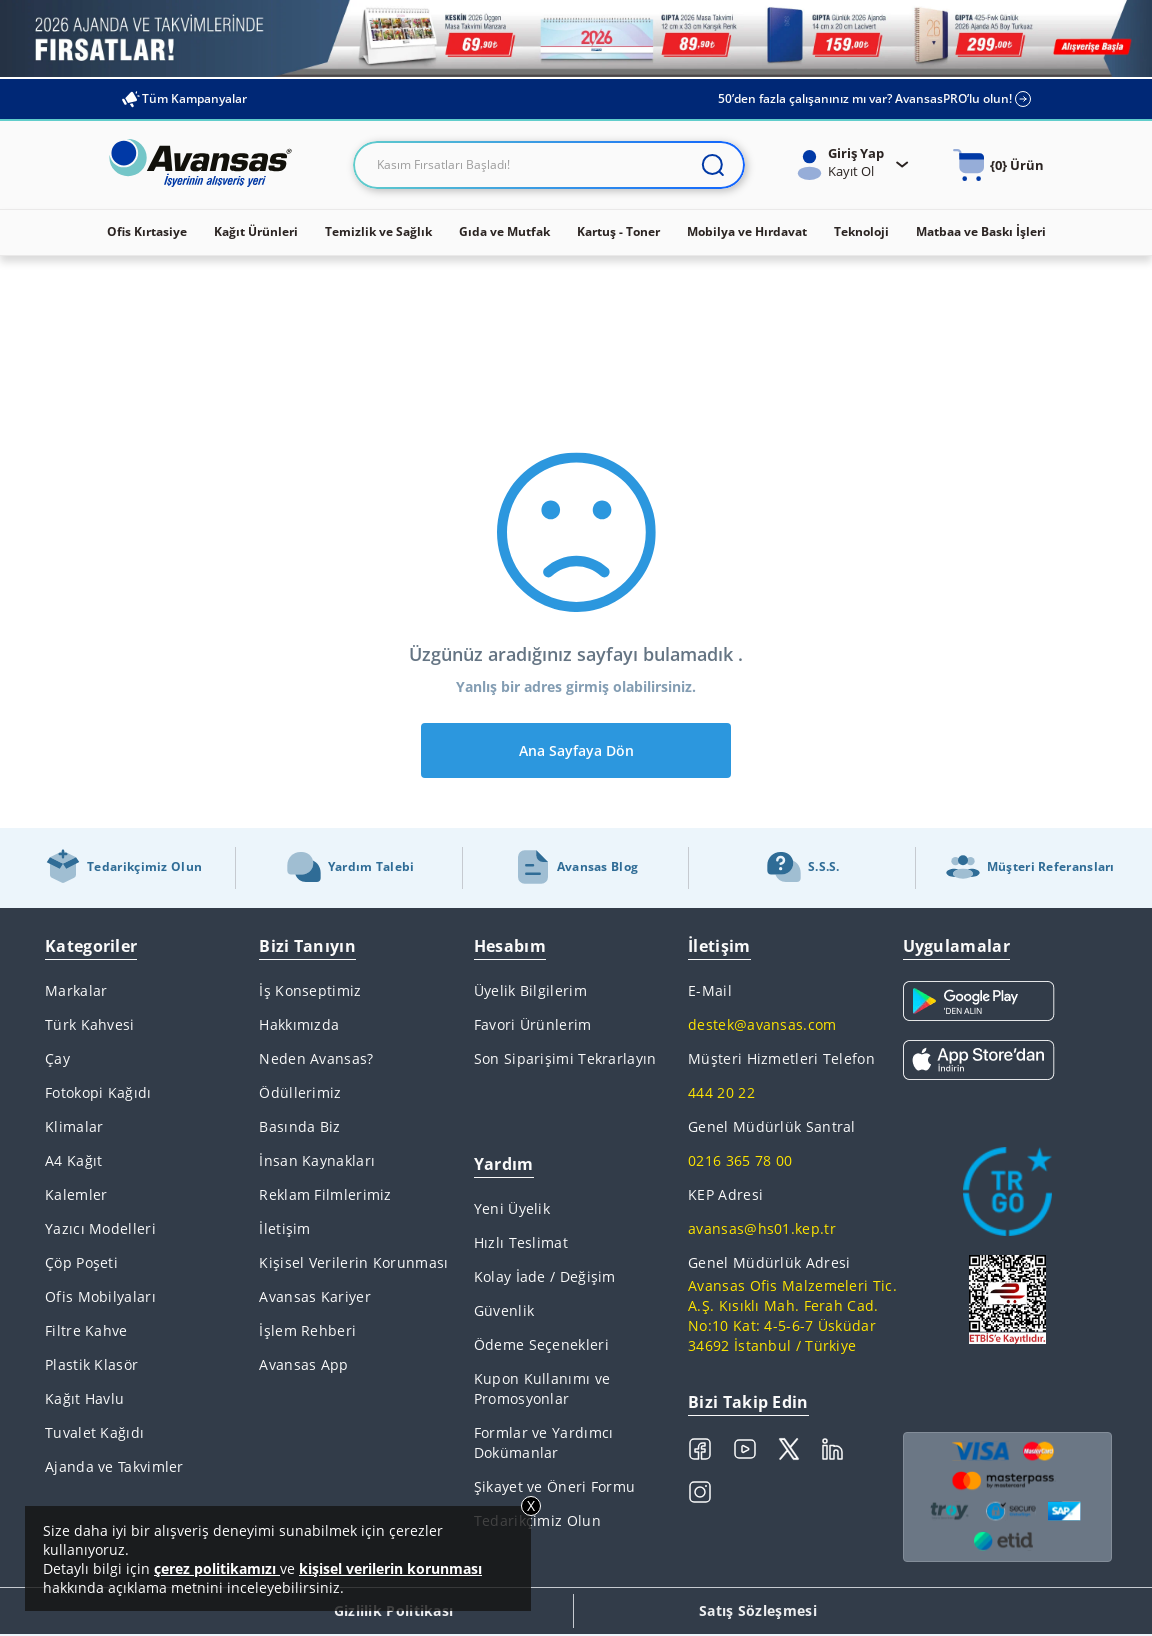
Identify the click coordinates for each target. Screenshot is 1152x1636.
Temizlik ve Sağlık (378, 231)
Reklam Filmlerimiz (325, 1194)
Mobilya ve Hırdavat (747, 231)
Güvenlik (504, 1310)
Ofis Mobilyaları (100, 1296)
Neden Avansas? (316, 1058)
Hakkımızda (299, 1024)
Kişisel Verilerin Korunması (353, 1262)
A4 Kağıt (73, 1160)
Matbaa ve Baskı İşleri (981, 231)
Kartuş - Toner (618, 231)
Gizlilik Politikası (394, 1610)
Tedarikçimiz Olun (537, 1520)
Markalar (76, 990)
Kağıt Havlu (84, 1398)
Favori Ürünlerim (533, 1024)
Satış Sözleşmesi (758, 1610)
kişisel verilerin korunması (390, 1568)
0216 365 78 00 (740, 1160)
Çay (57, 1058)
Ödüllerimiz (300, 1092)
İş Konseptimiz (310, 990)
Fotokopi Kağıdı (98, 1092)
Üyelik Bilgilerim (530, 990)
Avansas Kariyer (315, 1296)
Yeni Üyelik (512, 1208)
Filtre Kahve (86, 1330)
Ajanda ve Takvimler (114, 1466)
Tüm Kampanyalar (183, 99)
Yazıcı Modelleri (100, 1228)
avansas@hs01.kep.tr (762, 1228)
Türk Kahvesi (90, 1024)
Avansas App (303, 1364)
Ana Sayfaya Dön (576, 750)
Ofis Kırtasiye (147, 231)
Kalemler (76, 1194)
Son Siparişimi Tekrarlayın (565, 1058)
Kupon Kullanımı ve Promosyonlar (542, 1388)
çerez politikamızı (217, 1568)
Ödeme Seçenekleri (541, 1344)
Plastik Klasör (91, 1364)
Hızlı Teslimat (521, 1242)
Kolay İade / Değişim (545, 1276)
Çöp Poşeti (81, 1262)
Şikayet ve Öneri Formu (555, 1486)
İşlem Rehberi (307, 1330)
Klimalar (74, 1126)
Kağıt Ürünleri (256, 231)
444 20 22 (721, 1092)
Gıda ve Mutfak (504, 231)
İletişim (284, 1228)
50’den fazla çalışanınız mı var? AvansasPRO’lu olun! (875, 99)
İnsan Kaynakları (317, 1160)
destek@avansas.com (762, 1024)
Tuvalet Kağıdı (94, 1432)
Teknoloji (861, 231)
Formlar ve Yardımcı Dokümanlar (544, 1442)
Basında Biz (299, 1126)
